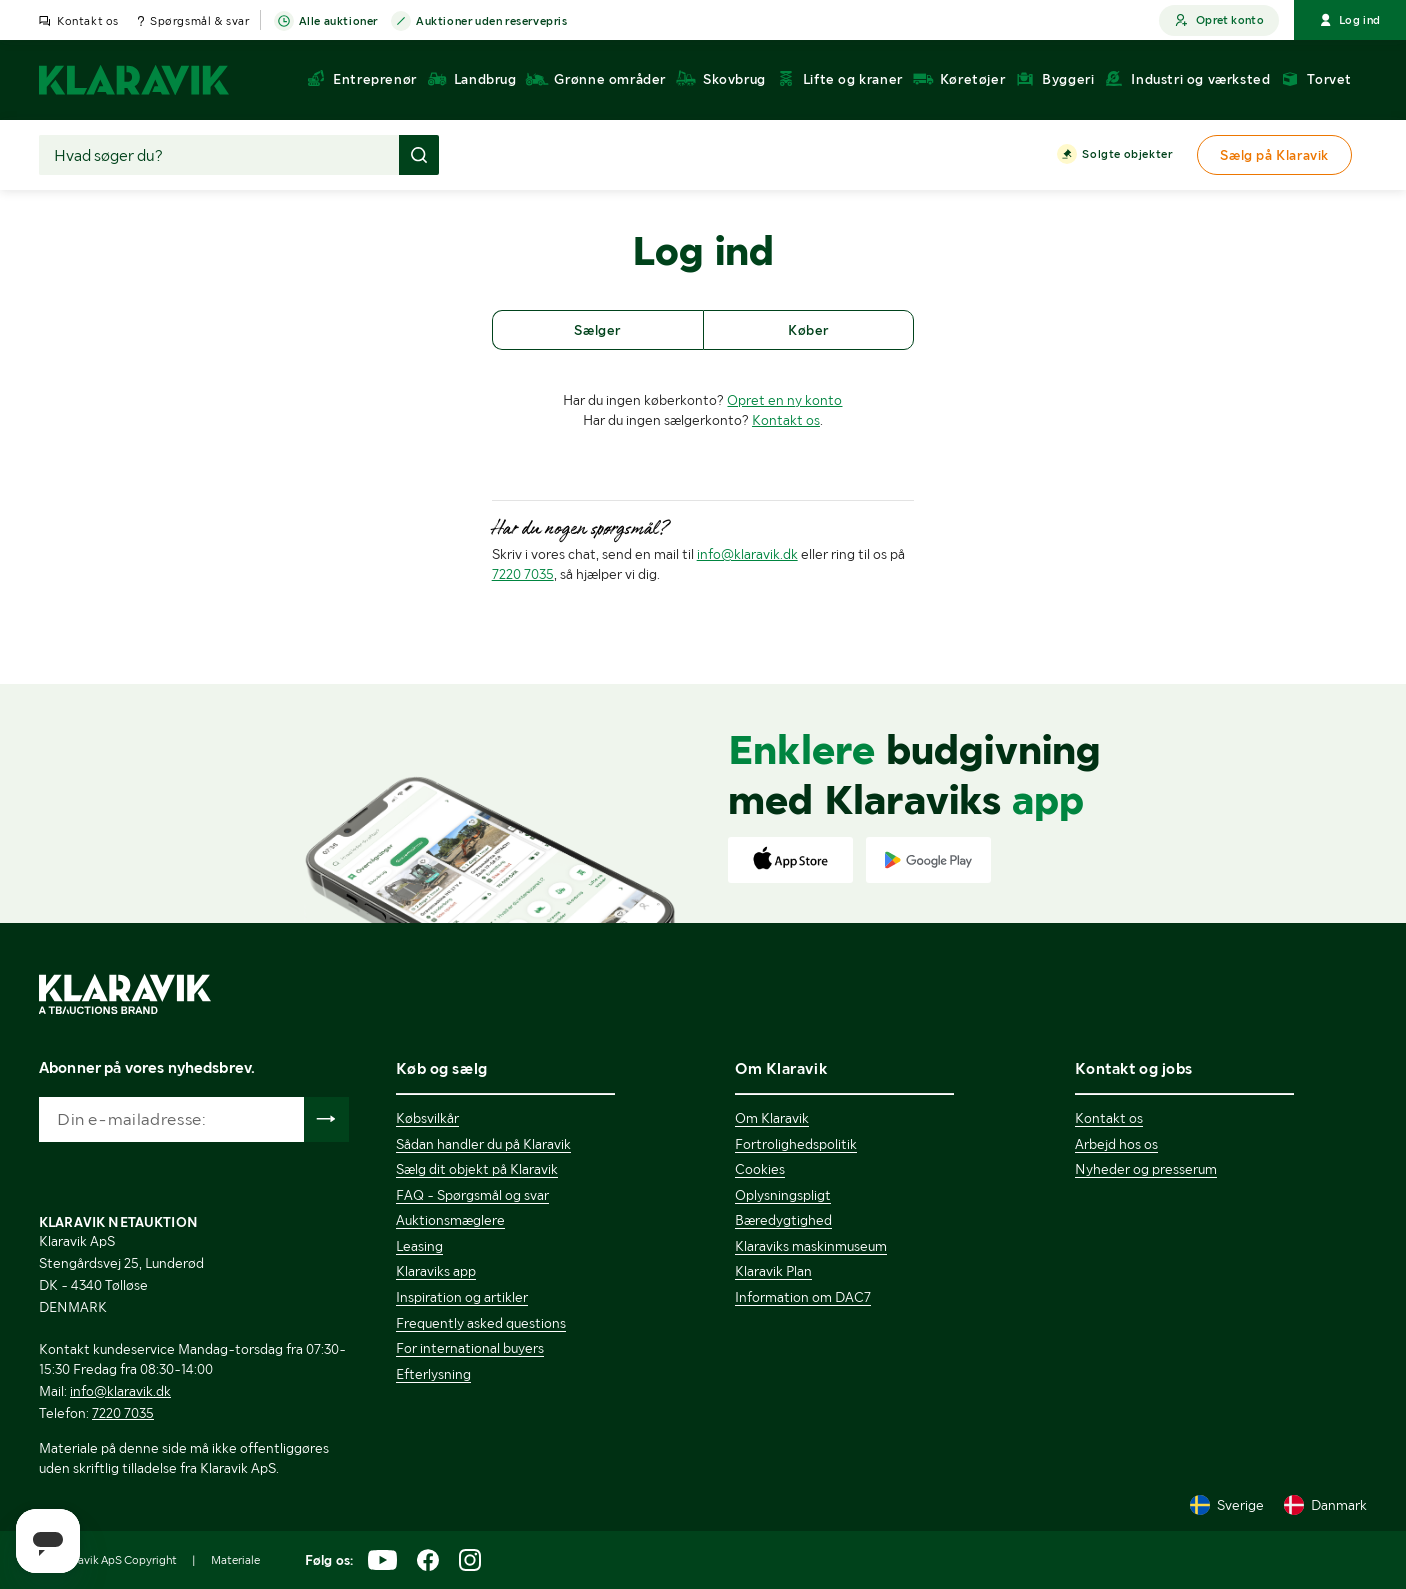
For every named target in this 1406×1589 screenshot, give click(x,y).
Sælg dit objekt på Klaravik (477, 1169)
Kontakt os (88, 21)
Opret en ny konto (784, 400)
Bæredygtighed (783, 1220)
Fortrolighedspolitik (796, 1144)
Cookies (760, 1169)
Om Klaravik (772, 1118)
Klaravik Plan (773, 1271)
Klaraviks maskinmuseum (811, 1246)
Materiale (235, 1560)
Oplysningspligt (783, 1195)
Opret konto (1219, 20)
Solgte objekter (1127, 155)
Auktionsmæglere (450, 1220)
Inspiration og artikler (462, 1297)
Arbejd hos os (1116, 1144)
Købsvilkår (427, 1118)
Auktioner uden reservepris (492, 22)
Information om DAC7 (803, 1297)
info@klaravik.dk (747, 554)
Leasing (419, 1246)
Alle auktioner (338, 22)
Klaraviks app (436, 1271)
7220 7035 (523, 574)
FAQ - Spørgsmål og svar (472, 1195)
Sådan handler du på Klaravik (483, 1144)
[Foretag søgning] (419, 155)
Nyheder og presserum (1146, 1169)
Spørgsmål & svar (200, 21)
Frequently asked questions (481, 1323)
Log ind (1350, 20)
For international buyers (470, 1348)
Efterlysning (433, 1374)
